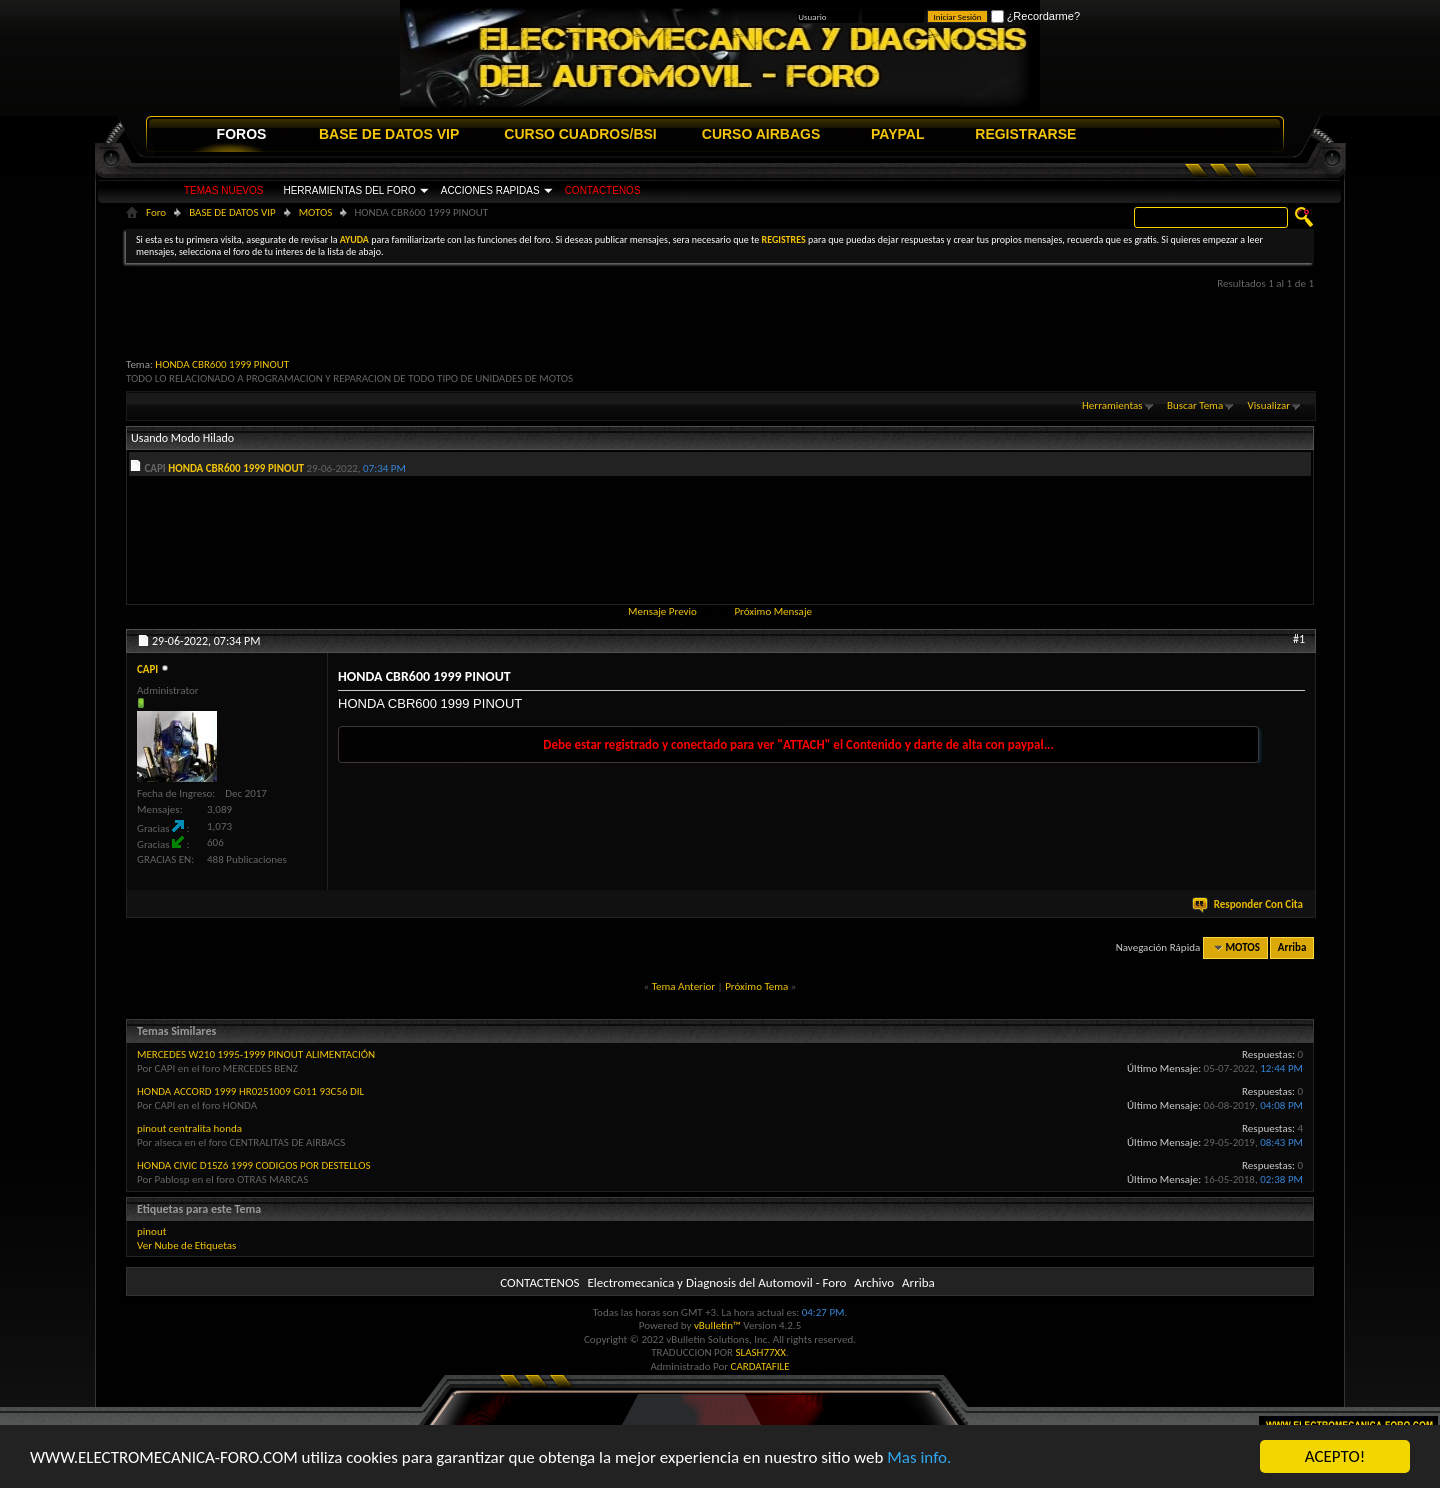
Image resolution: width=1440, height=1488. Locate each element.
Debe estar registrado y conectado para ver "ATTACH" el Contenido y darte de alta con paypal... (798, 744)
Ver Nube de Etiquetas (186, 1245)
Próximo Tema (756, 986)
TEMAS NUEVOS (223, 190)
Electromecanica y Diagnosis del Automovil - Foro (716, 1282)
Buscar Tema (1195, 405)
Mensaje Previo (662, 611)
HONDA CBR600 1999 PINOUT (222, 364)
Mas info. (919, 1457)
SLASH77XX (761, 1352)
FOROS (242, 134)
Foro (156, 212)
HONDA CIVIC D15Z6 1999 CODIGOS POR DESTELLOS (253, 1165)
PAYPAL (897, 134)
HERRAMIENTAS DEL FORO (349, 190)
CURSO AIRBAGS (761, 134)
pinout (151, 1231)
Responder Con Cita (1249, 904)
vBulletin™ (717, 1325)
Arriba (1292, 947)
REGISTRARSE (1025, 134)
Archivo (874, 1282)
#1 (1299, 639)
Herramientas (1112, 405)
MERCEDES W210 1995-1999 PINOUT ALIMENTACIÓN (256, 1054)
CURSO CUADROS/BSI (580, 134)
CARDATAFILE (760, 1366)
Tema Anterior (683, 986)
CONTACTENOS (603, 190)
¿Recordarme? (1035, 16)
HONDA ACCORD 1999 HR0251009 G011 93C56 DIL (250, 1091)
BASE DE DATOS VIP (389, 134)
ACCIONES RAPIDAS (490, 190)
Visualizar (1269, 405)
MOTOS (316, 212)
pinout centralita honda (189, 1128)
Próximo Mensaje (773, 611)
